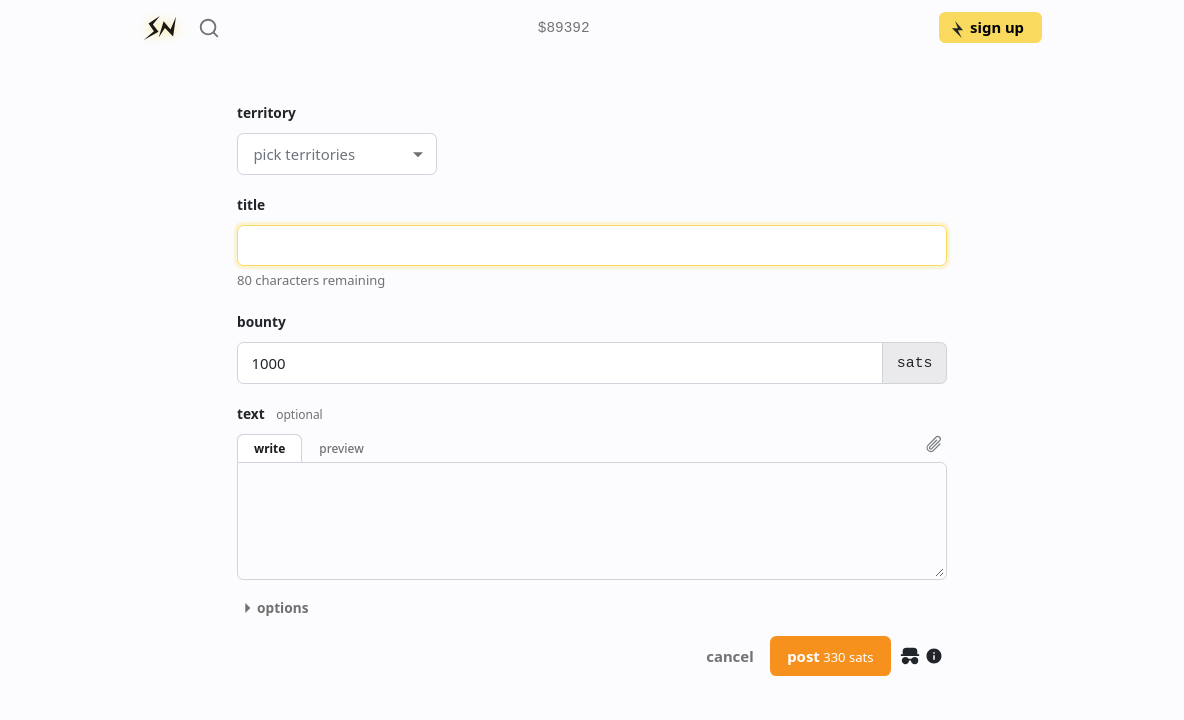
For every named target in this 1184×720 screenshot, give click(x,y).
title (251, 204)
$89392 (564, 28)
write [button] (269, 448)
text (280, 413)
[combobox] (253, 154)
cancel (729, 656)
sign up (986, 27)
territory (266, 112)
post (830, 656)
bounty (261, 321)
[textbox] (592, 521)
